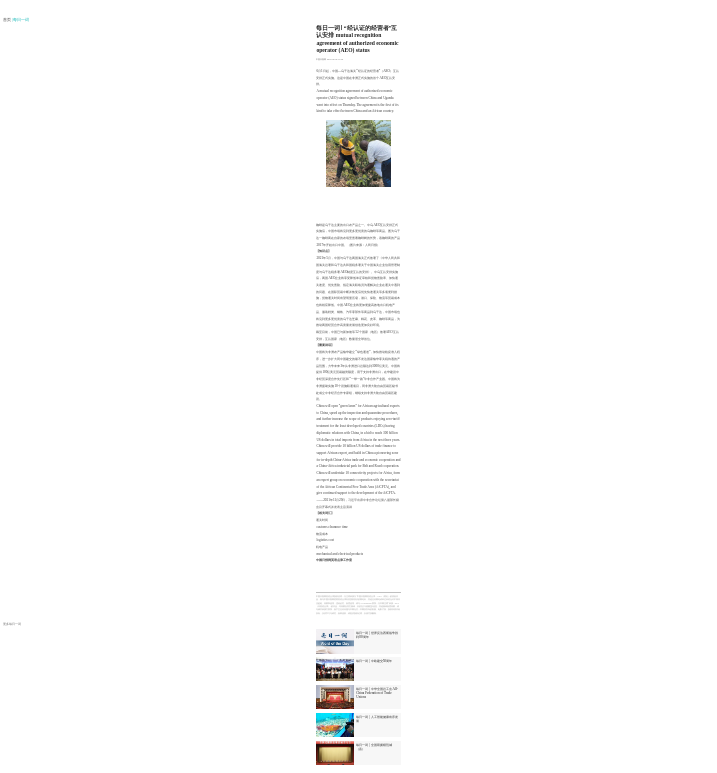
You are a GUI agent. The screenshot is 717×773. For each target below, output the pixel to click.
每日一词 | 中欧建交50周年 (374, 661)
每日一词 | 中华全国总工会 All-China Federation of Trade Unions (377, 693)
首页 (7, 20)
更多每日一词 (12, 624)
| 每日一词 (21, 20)
